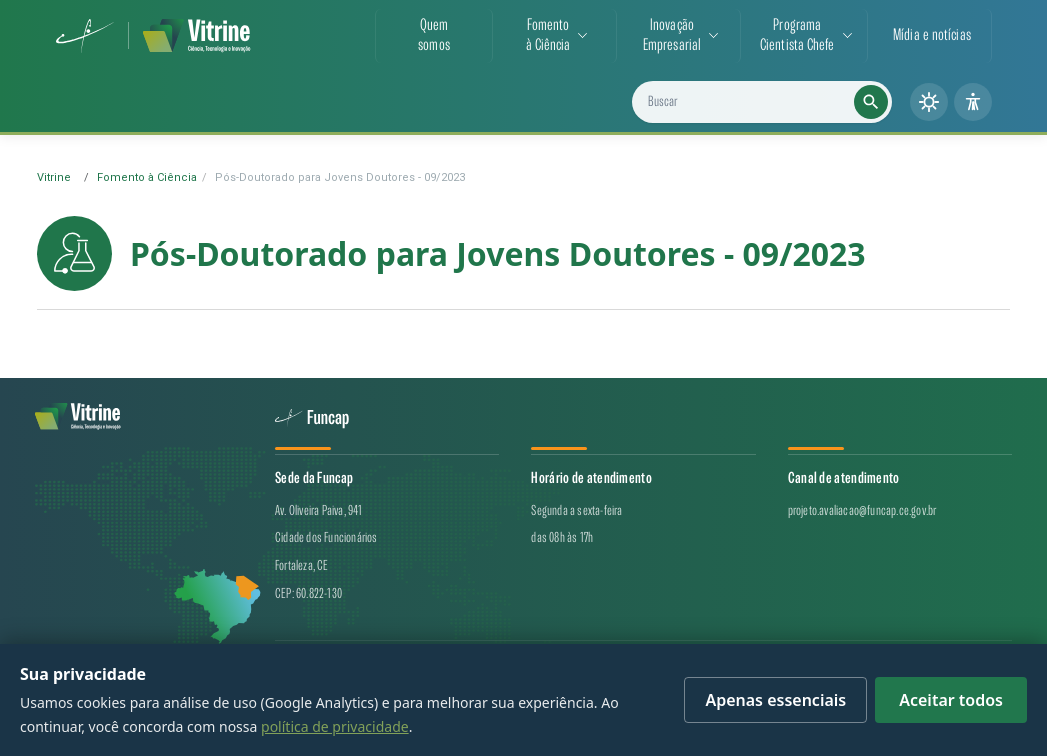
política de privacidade (335, 726)
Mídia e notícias (932, 35)
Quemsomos (434, 35)
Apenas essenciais (775, 700)
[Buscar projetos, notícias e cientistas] (769, 102)
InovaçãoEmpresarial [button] (672, 35)
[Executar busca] (871, 102)
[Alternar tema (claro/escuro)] (929, 102)
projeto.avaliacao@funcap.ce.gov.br (862, 510)
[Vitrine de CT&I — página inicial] (196, 36)
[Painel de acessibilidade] (973, 102)
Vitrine (54, 177)
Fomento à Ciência (147, 177)
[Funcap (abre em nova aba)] (85, 36)
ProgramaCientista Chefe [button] (797, 35)
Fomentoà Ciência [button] (548, 35)
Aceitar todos (951, 700)
